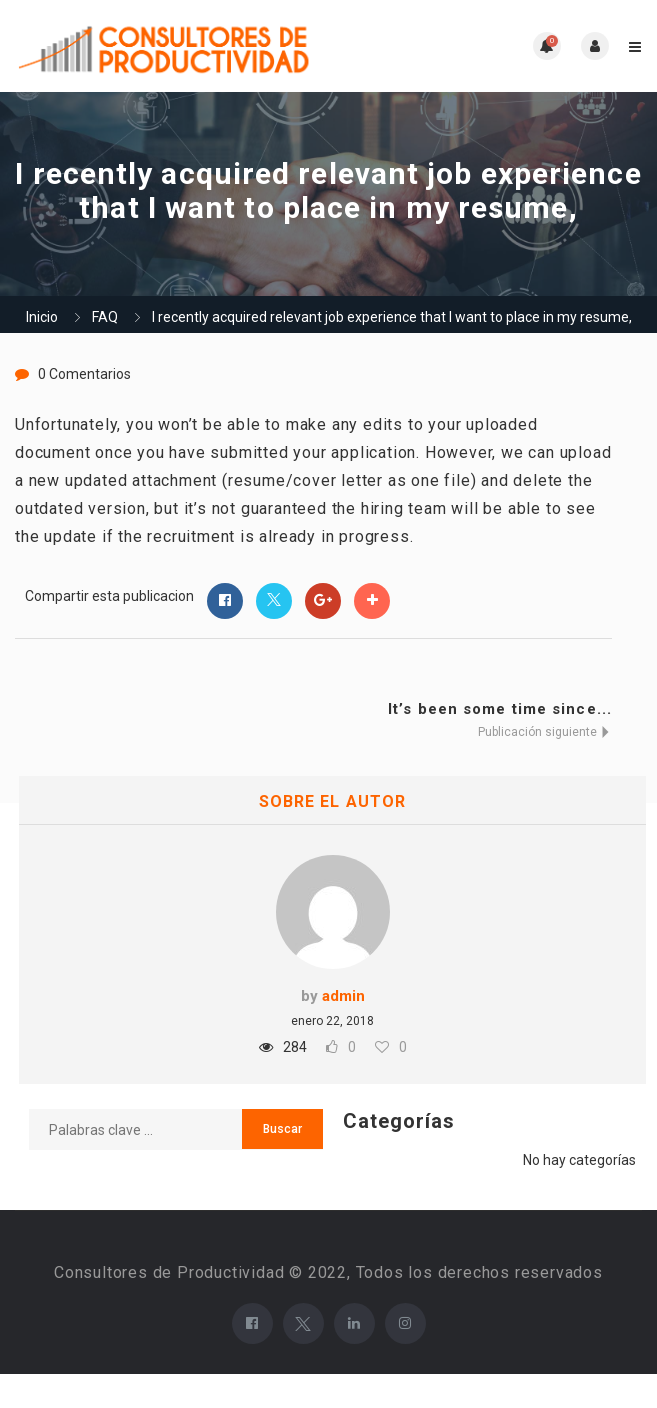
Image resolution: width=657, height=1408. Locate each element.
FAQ (105, 317)
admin (343, 996)
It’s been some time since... (500, 709)
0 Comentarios (84, 374)
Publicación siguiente (545, 732)
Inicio (42, 317)
